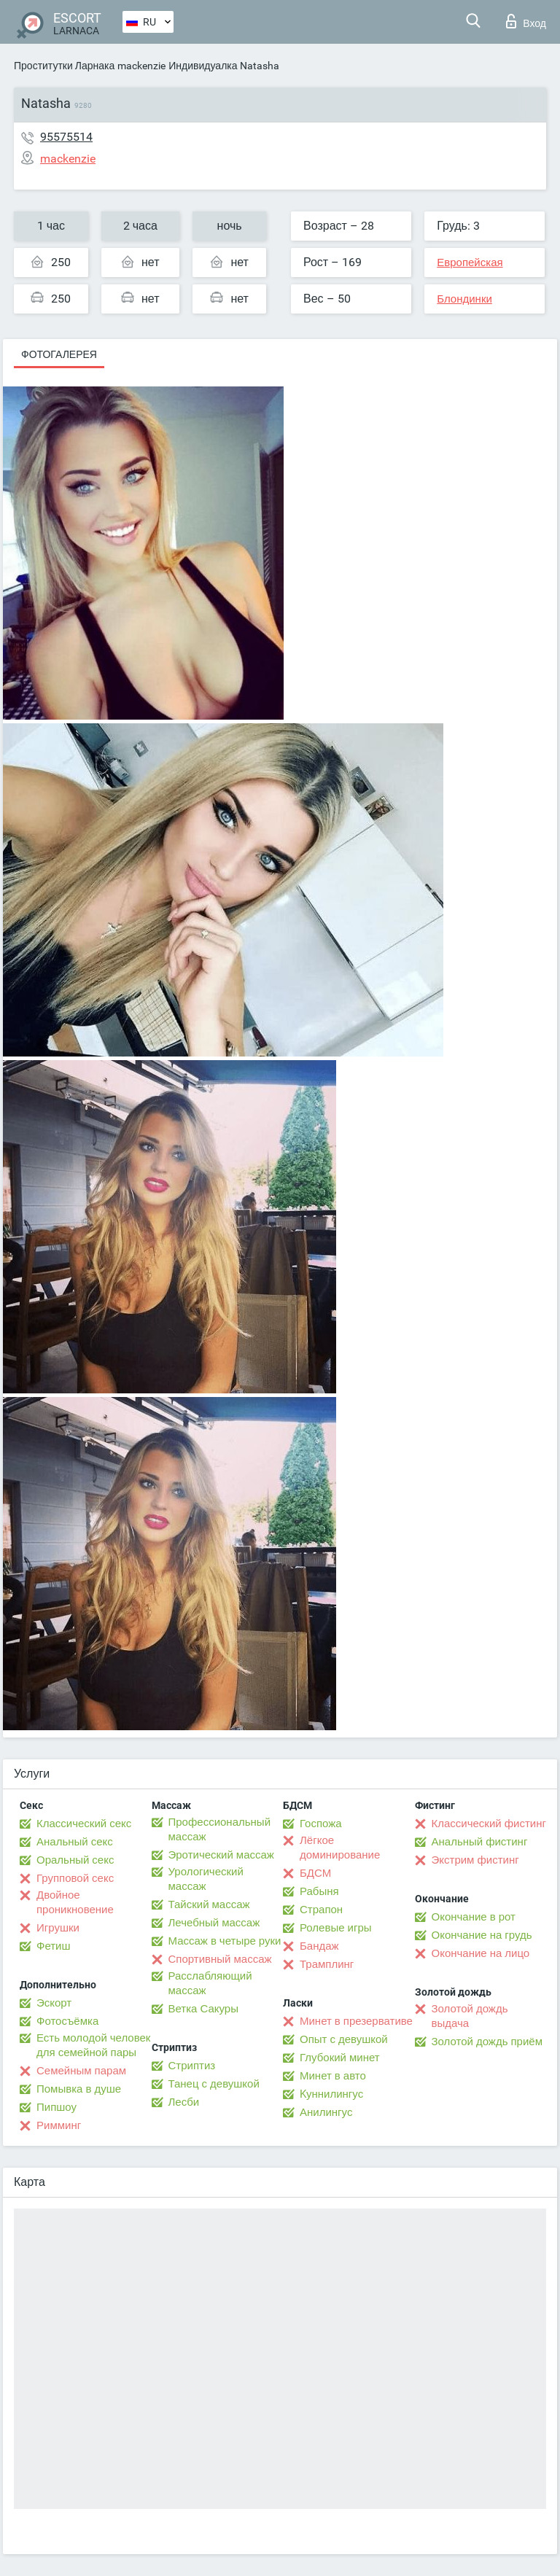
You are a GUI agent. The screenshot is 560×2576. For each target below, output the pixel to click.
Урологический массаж (206, 1879)
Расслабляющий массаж (210, 1983)
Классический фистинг (489, 1823)
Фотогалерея (59, 354)
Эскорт (53, 2002)
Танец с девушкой (214, 2083)
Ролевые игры (336, 1927)
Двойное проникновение (75, 1902)
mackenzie (141, 65)
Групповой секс (75, 1878)
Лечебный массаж (214, 1922)
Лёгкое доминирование (340, 1847)
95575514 (66, 137)
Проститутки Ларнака (64, 65)
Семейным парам (81, 2070)
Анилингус (326, 2112)
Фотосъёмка (67, 2021)
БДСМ (315, 1873)
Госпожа (321, 1823)
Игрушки (57, 1927)
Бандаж (319, 1946)
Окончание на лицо (481, 1953)
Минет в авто (333, 2075)
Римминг (58, 2125)
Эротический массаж (221, 1854)
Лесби (184, 2102)
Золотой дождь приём (487, 2041)
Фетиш (53, 1946)
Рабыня (319, 1891)
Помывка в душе (78, 2089)
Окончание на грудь (482, 1935)
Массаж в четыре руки (224, 1940)
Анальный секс (74, 1841)
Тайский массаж (209, 1904)
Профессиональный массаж (219, 1829)
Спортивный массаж (220, 1959)
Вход (526, 21)
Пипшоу (56, 2107)
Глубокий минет (340, 2057)
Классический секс (83, 1823)
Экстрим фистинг (475, 1860)
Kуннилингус (331, 2094)
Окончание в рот (474, 1916)
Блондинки (464, 299)
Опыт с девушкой (344, 2039)
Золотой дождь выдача (470, 2016)
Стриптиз (192, 2065)
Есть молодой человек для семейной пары (93, 2045)
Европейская (469, 262)
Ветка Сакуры (203, 2008)
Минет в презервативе (356, 2021)
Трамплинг (327, 1964)
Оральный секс (75, 1860)
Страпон (321, 1909)
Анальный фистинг (480, 1841)
